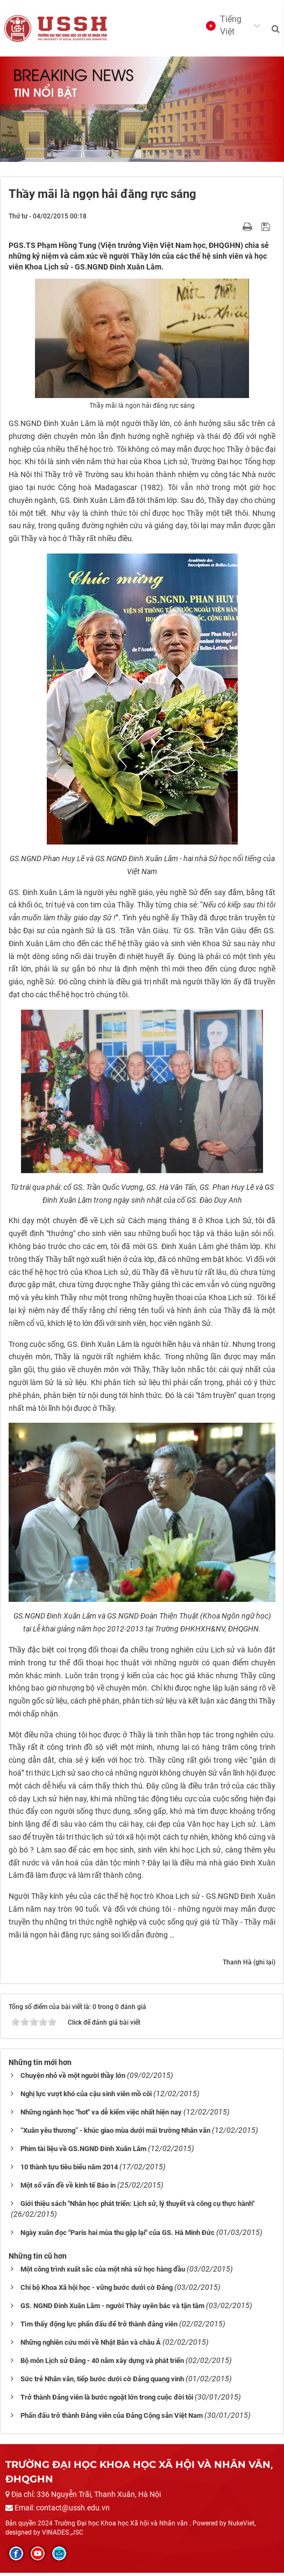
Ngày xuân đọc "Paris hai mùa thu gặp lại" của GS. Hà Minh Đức (117, 2236)
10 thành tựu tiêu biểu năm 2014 (69, 2171)
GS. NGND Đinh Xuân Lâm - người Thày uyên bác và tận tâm (112, 2309)
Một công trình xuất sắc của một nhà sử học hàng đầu (102, 2273)
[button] (227, 27)
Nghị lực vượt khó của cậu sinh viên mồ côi (86, 2098)
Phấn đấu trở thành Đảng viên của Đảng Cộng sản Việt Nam (111, 2419)
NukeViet (241, 2526)
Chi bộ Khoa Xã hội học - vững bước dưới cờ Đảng (96, 2291)
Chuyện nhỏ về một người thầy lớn (72, 2079)
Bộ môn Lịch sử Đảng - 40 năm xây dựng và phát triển (102, 2364)
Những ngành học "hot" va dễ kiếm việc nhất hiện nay (101, 2116)
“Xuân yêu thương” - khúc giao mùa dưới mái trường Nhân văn (115, 2134)
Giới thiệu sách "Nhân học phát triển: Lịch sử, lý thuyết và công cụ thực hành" (137, 2207)
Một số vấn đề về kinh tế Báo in (68, 2189)
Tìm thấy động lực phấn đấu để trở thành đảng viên (99, 2328)
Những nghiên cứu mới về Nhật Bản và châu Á (90, 2346)
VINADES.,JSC (62, 2535)
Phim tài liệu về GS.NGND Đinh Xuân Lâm (83, 2152)
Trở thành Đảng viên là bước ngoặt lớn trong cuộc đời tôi (106, 2401)
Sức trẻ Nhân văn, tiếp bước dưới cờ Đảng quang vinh (102, 2383)
